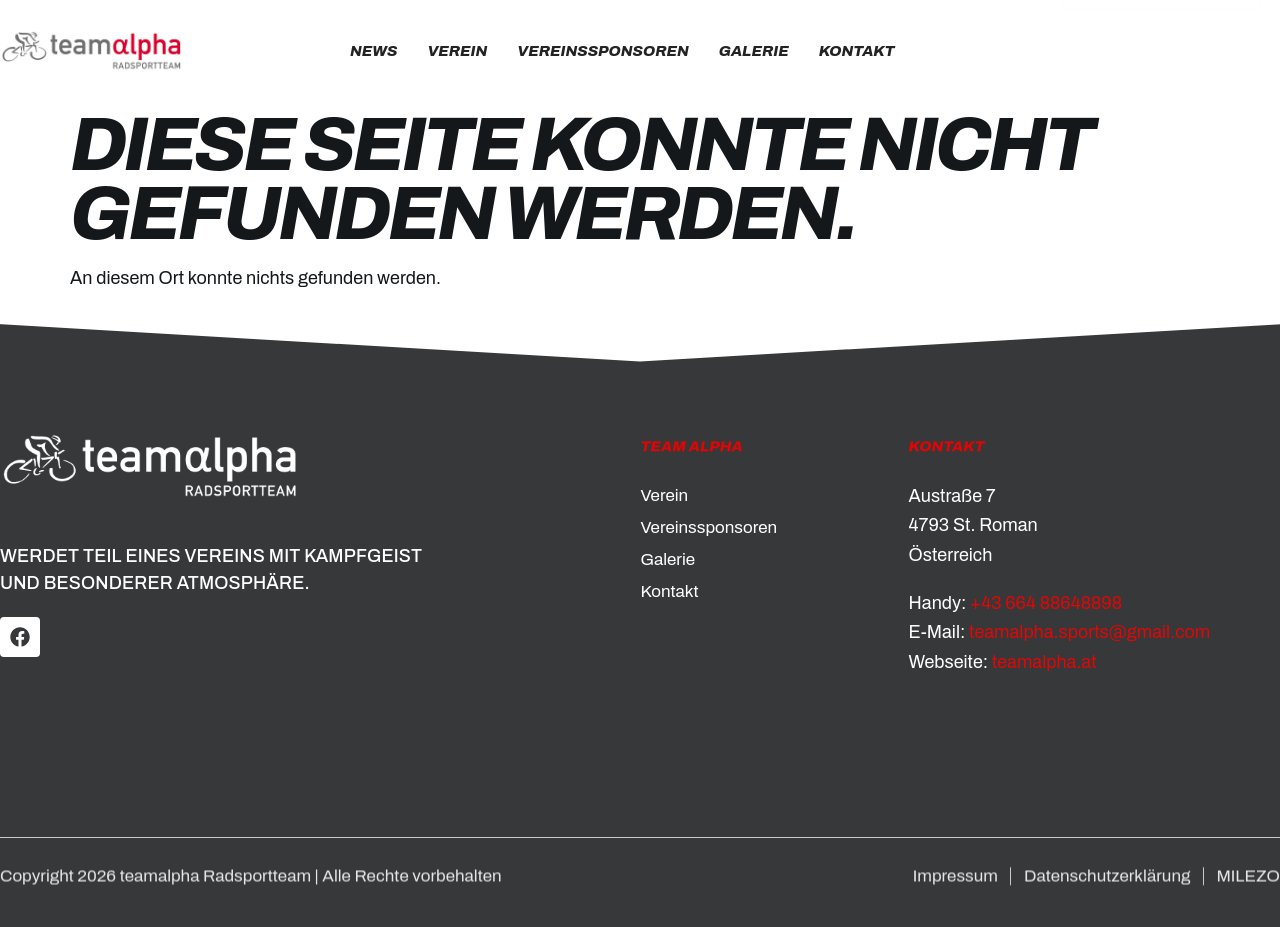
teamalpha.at (1044, 662)
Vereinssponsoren (602, 51)
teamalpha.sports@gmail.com (1089, 632)
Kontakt (857, 51)
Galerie (754, 51)
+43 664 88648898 (1046, 603)
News (373, 51)
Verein (457, 51)
